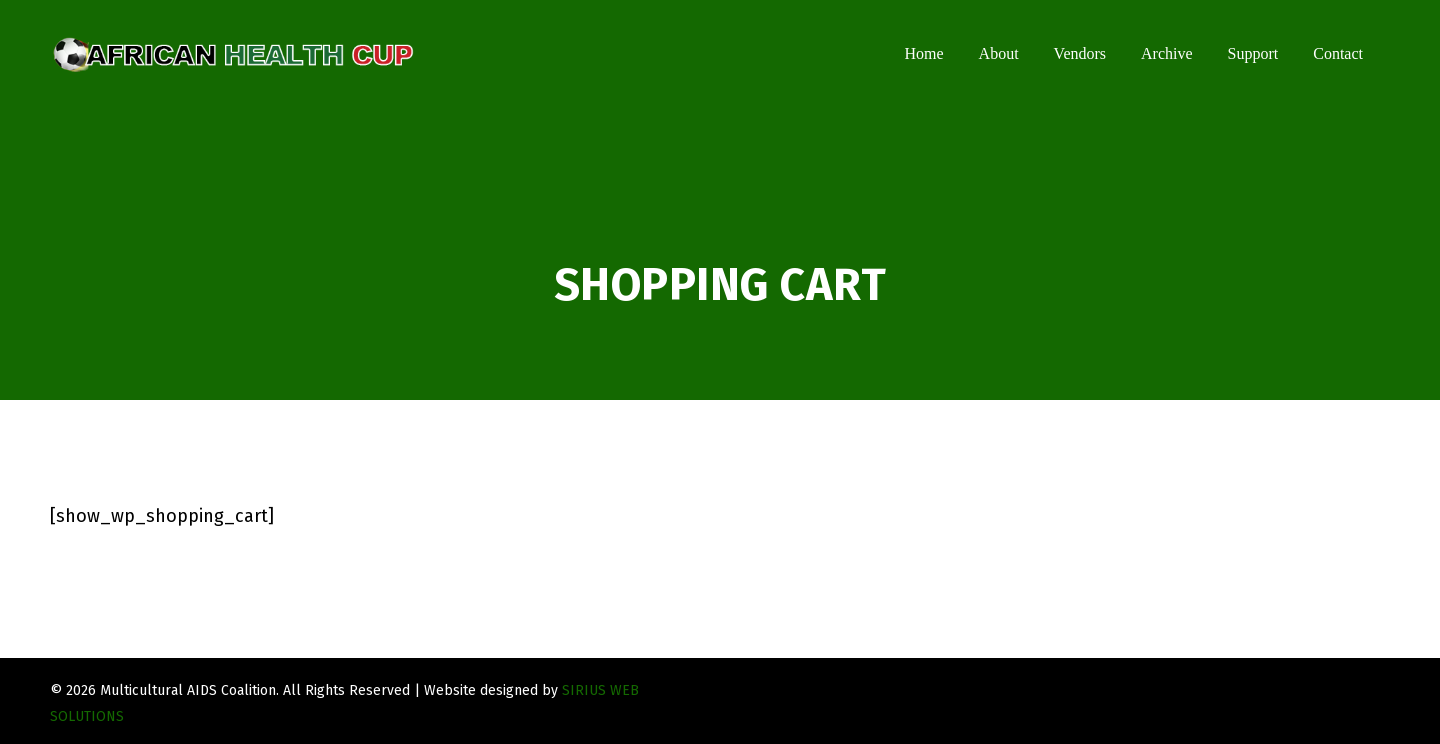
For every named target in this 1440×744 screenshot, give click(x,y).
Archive (1167, 53)
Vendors (1080, 53)
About (999, 53)
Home (923, 53)
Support (1253, 53)
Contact (1338, 53)
